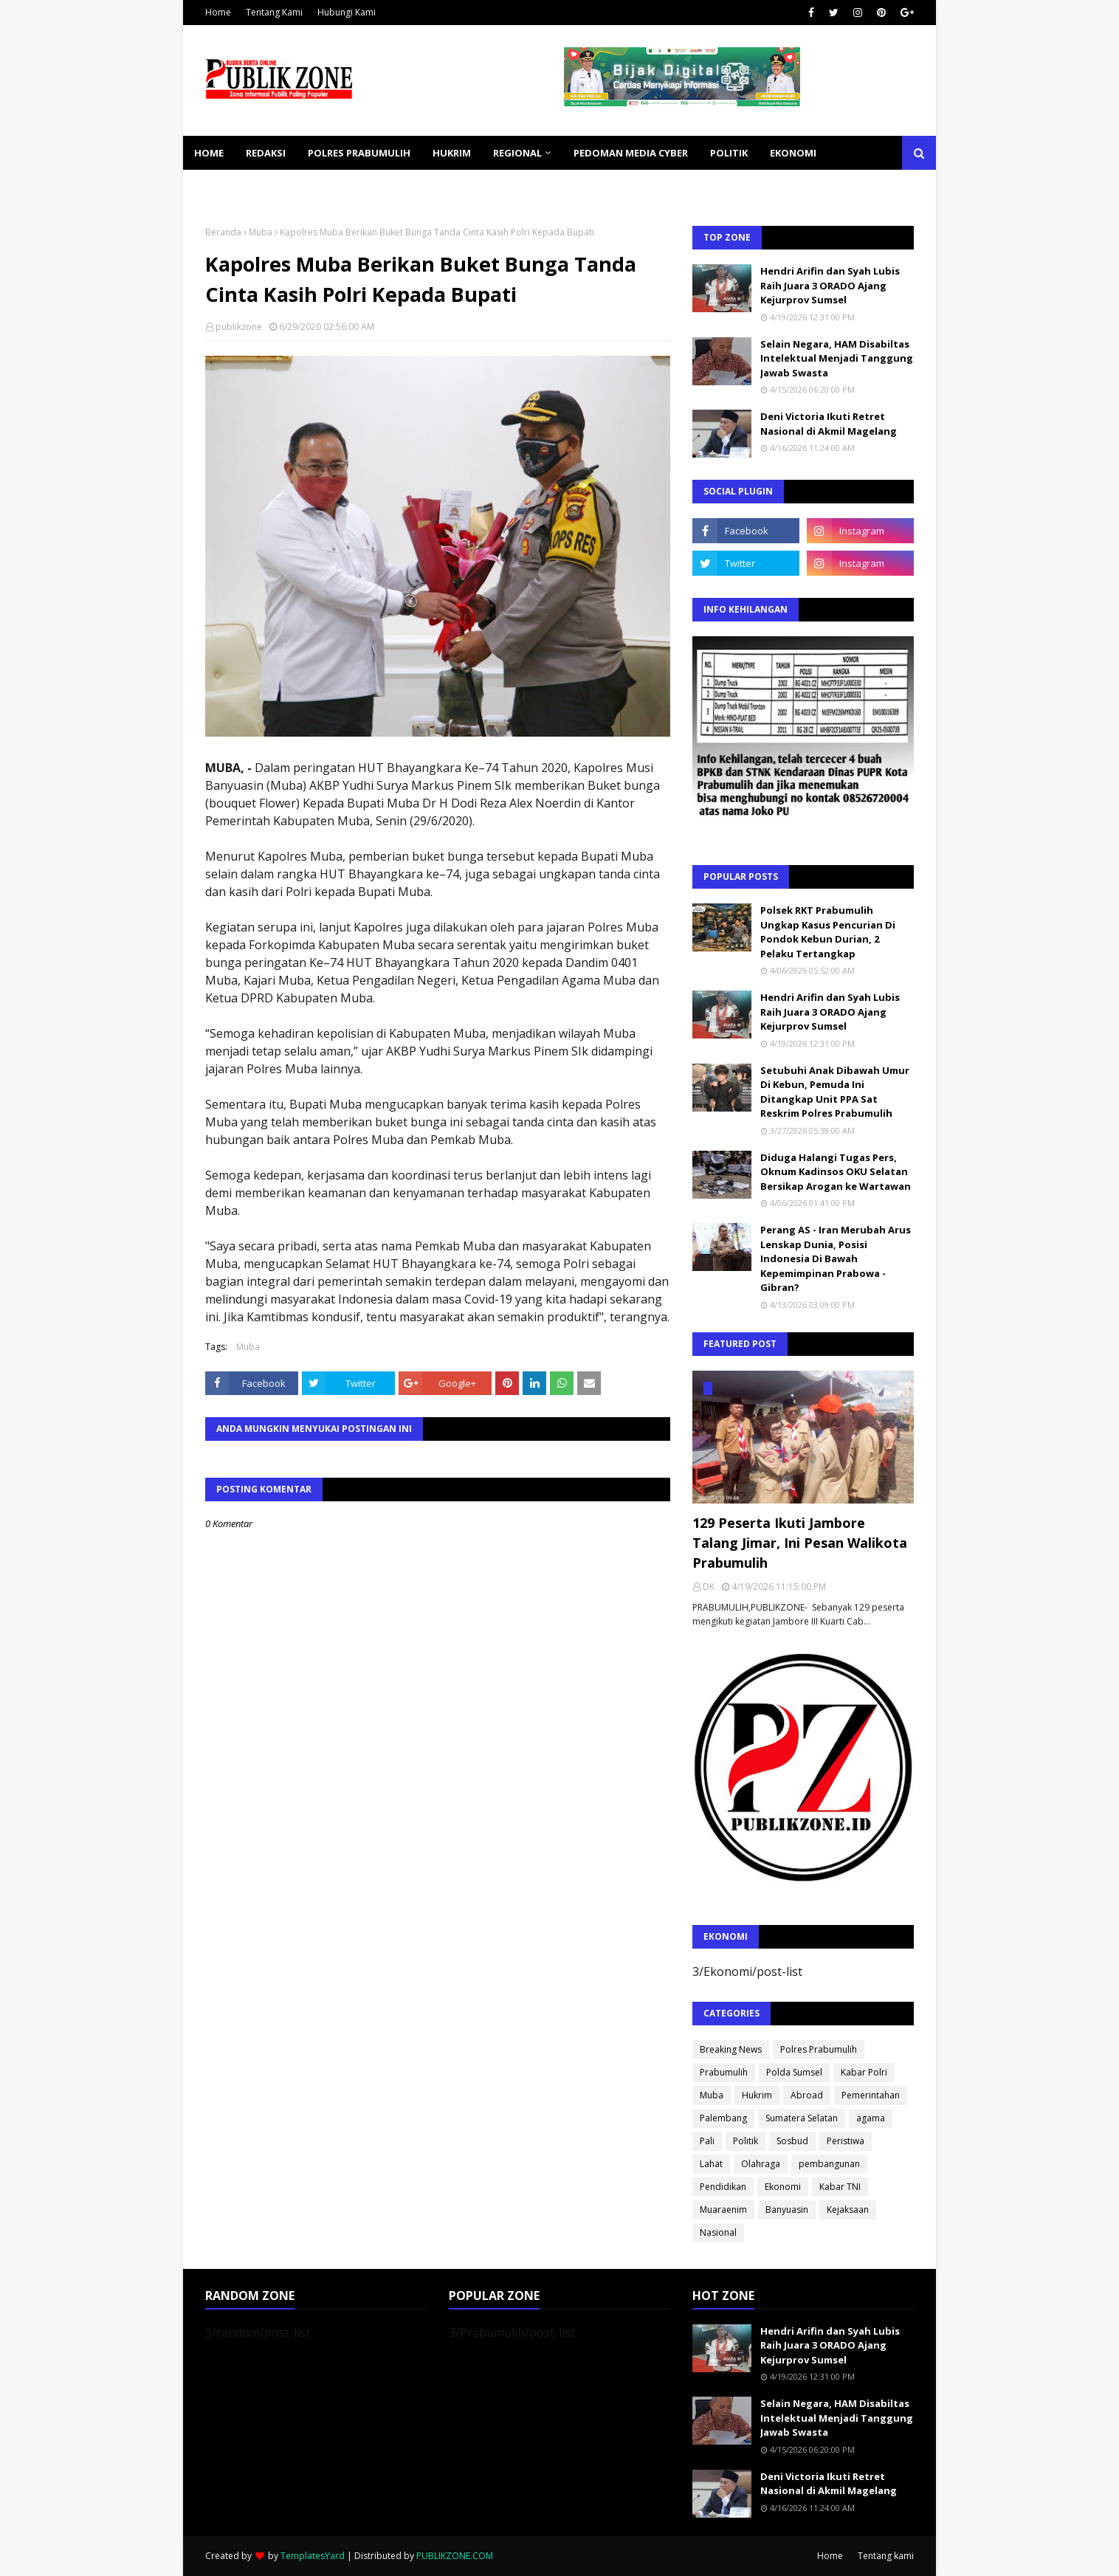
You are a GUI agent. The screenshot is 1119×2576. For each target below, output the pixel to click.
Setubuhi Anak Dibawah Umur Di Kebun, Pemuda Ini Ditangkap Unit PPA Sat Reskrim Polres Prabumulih (834, 1092)
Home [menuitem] (209, 152)
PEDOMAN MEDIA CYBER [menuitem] (631, 152)
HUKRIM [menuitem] (452, 152)
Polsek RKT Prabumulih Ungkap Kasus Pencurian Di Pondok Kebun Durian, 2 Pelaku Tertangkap (827, 931)
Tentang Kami (274, 12)
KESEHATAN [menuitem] (222, 186)
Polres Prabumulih (818, 2049)
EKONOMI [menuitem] (793, 152)
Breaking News (731, 2049)
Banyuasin (786, 2209)
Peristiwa (845, 2141)
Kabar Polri (864, 2072)
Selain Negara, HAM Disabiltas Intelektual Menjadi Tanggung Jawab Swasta (836, 358)
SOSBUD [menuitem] (293, 186)
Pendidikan (723, 2186)
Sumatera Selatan (801, 2118)
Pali (707, 2141)
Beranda (223, 232)
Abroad (807, 2095)
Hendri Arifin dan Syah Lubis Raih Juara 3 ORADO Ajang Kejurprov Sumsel (830, 285)
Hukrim (757, 2095)
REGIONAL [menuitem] (517, 152)
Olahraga (760, 2163)
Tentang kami (886, 2555)
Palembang (723, 2118)
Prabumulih (724, 2072)
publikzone (239, 326)
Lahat (711, 2163)
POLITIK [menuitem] (729, 152)
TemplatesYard (312, 2555)
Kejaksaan (848, 2209)
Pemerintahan (870, 2095)
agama (870, 2118)
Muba (260, 232)
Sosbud (792, 2141)
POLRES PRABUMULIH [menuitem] (359, 152)
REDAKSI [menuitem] (266, 152)
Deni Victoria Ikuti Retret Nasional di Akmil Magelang (828, 424)
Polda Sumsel (794, 2072)
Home (218, 12)
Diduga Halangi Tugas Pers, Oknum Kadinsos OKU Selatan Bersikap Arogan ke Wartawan (835, 1172)
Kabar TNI (840, 2186)
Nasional (718, 2232)
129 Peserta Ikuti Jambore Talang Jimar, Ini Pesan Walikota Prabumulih (799, 1542)
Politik (745, 2141)
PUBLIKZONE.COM (454, 2555)
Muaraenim (723, 2209)
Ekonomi (783, 2186)
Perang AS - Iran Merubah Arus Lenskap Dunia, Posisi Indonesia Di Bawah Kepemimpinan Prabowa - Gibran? (835, 1258)
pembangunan (829, 2163)
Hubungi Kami (346, 12)
